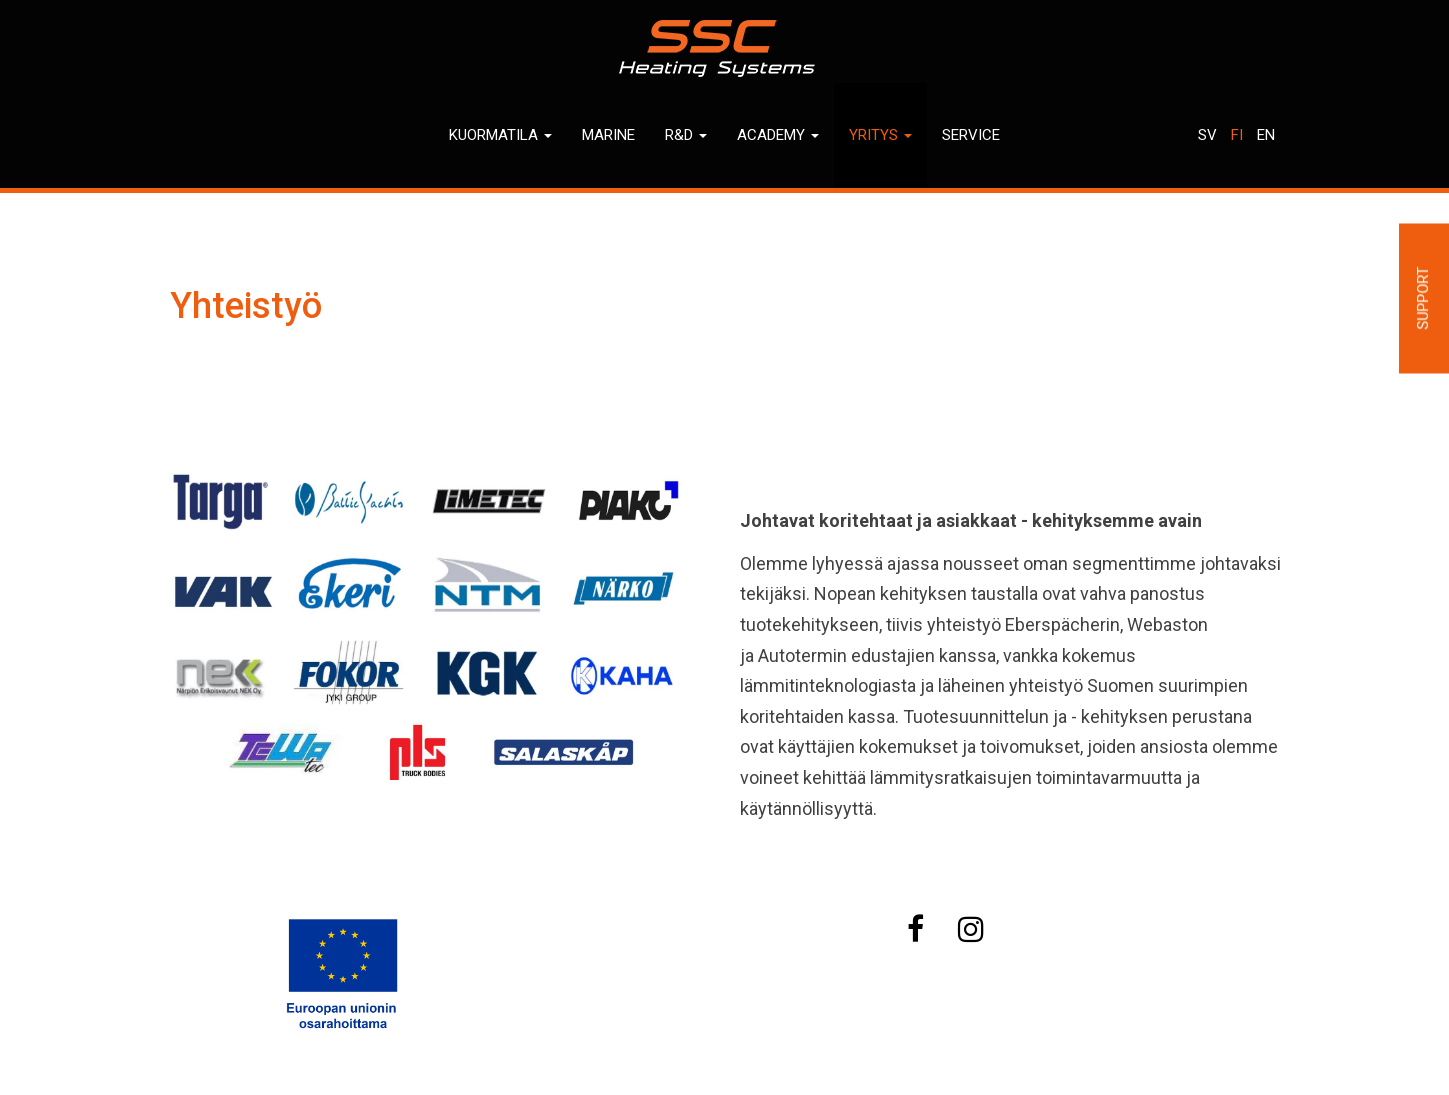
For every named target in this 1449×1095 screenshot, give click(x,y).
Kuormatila (500, 135)
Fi (1237, 135)
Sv (1207, 135)
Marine (608, 135)
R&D (686, 135)
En (1266, 135)
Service (971, 135)
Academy (778, 135)
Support (1423, 298)
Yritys (880, 135)
